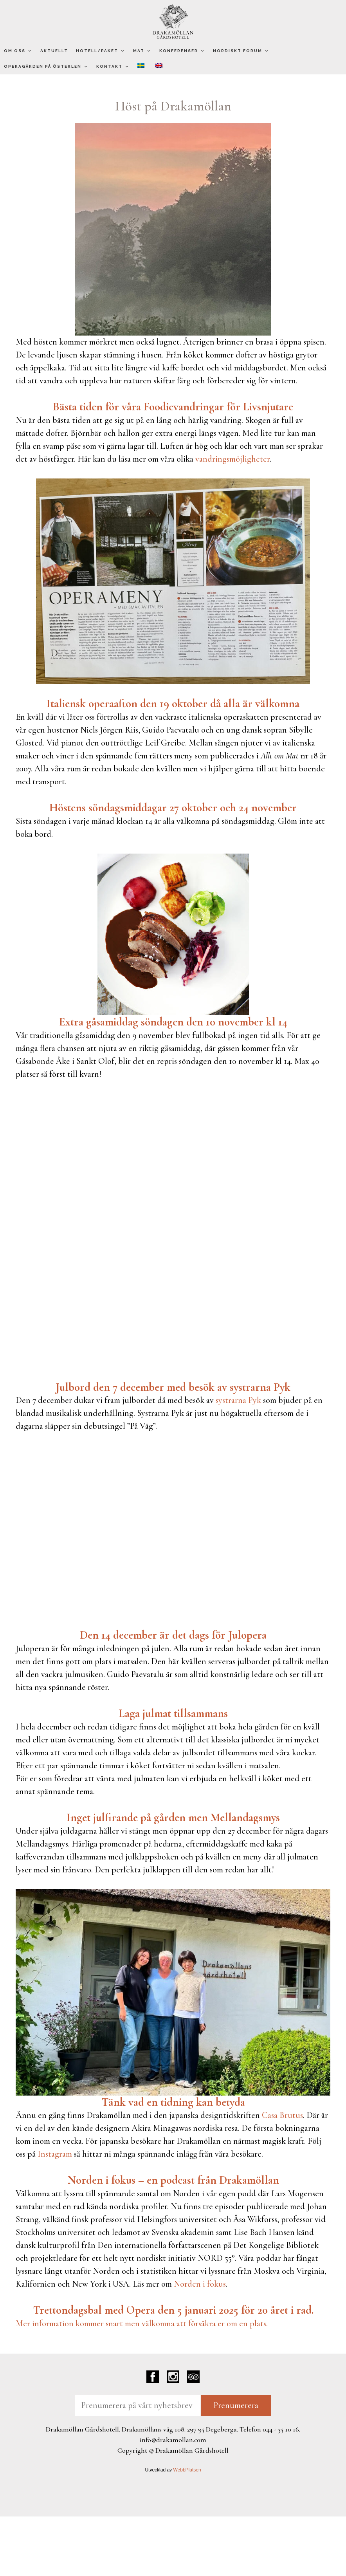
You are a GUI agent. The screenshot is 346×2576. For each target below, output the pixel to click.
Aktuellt (54, 51)
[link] (207, 2310)
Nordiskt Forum (241, 51)
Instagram (55, 2154)
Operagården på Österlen (46, 66)
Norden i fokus (200, 2284)
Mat (142, 51)
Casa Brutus (282, 2115)
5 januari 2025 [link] (207, 2310)
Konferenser (182, 51)
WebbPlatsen (187, 2470)
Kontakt (113, 66)
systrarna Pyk (238, 1400)
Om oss (18, 51)
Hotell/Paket (100, 51)
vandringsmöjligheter (232, 459)
